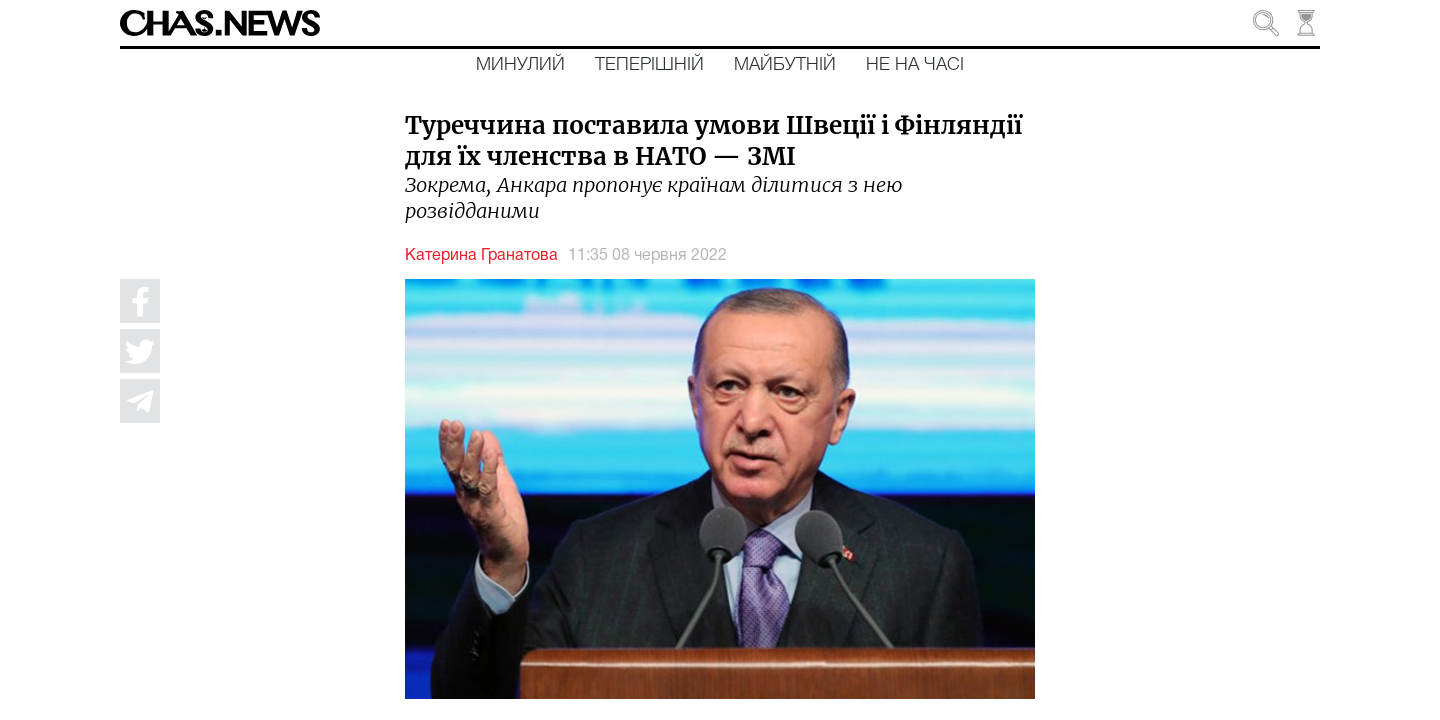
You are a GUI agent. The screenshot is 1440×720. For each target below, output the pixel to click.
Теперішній (649, 65)
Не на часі (915, 65)
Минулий (520, 65)
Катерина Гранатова (481, 256)
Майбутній (785, 65)
